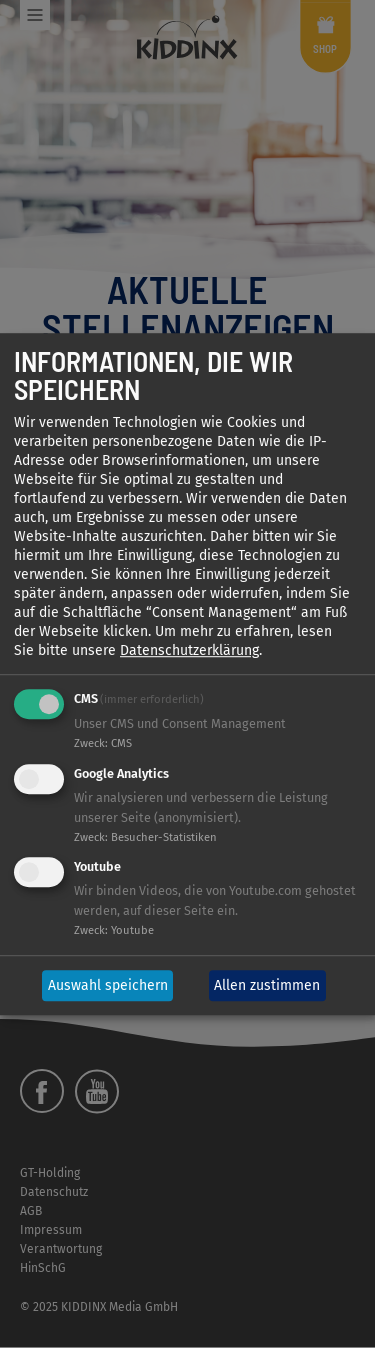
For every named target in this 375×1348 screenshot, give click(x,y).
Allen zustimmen (267, 985)
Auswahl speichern (108, 985)
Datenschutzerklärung (189, 650)
